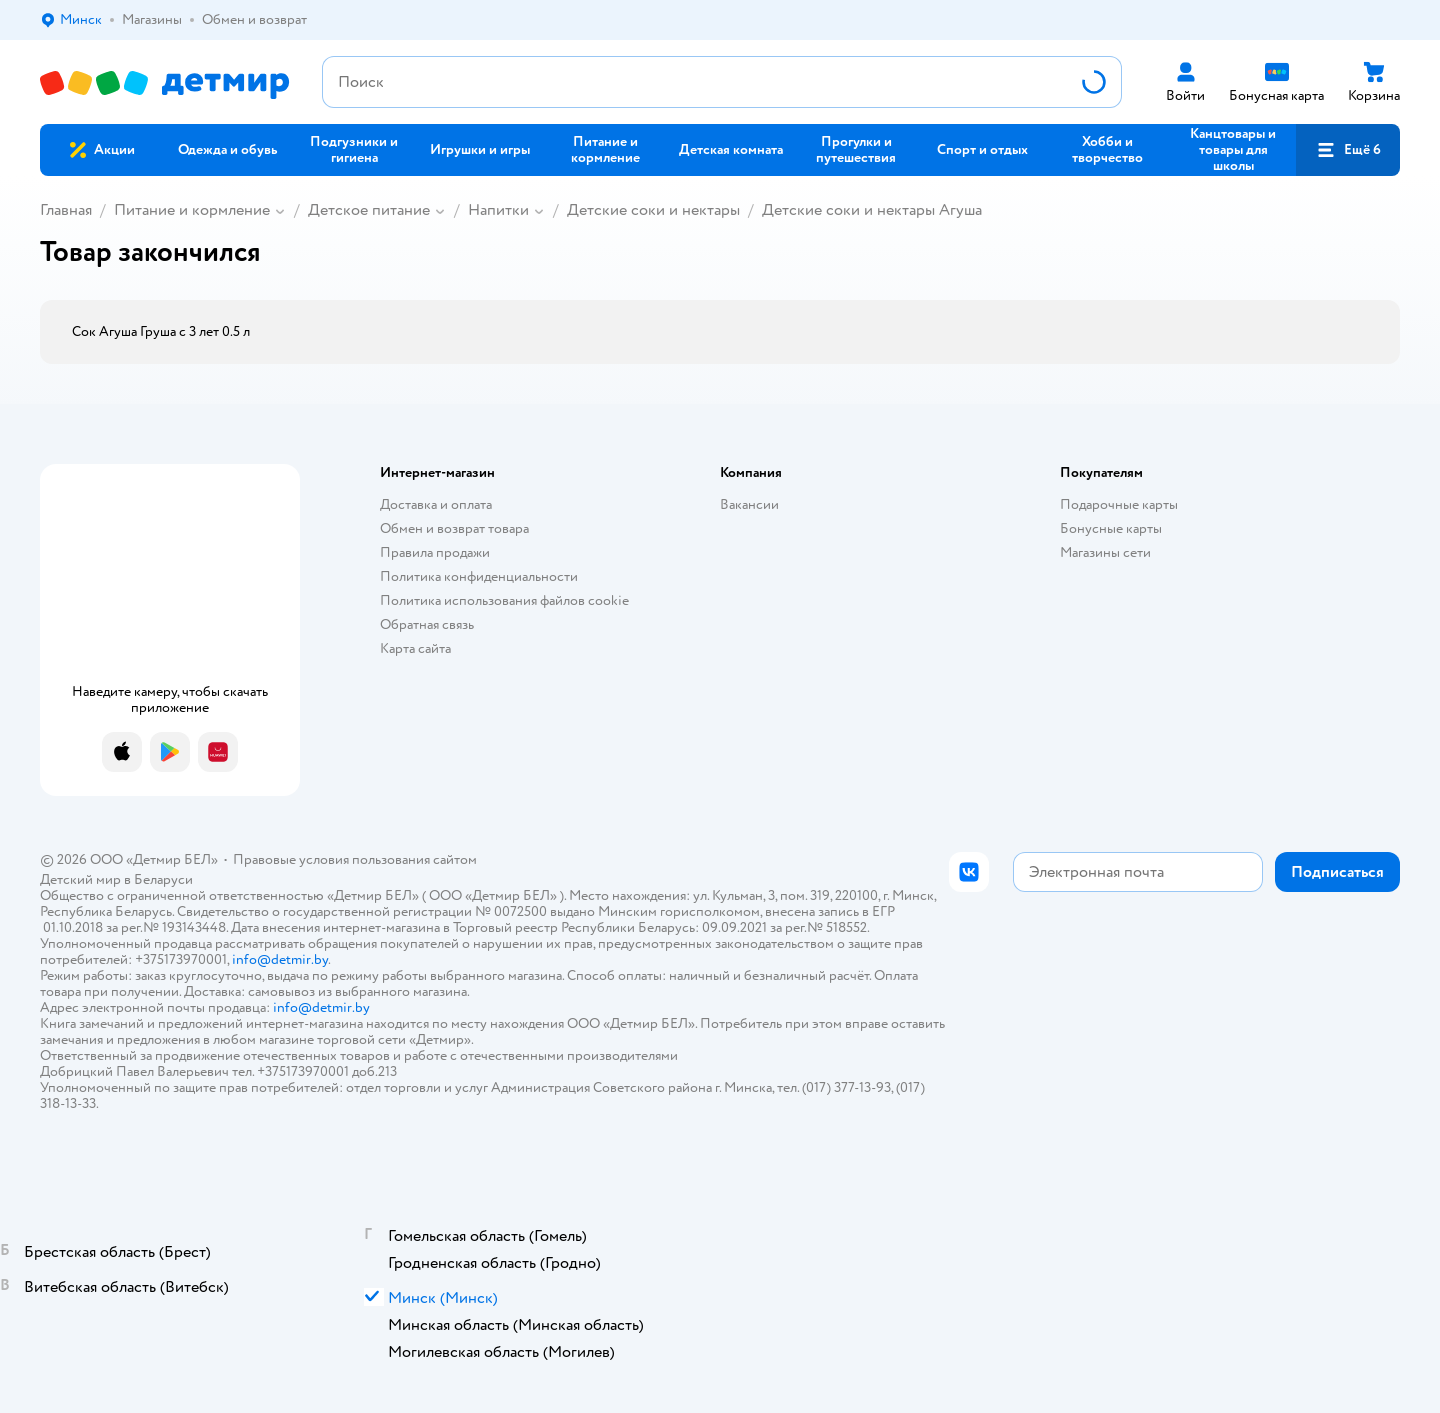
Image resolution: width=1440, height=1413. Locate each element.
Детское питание (369, 210)
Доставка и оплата (436, 504)
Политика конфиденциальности (479, 576)
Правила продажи (435, 552)
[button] (1348, 150)
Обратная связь (427, 624)
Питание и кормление (192, 210)
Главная (66, 210)
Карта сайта (415, 648)
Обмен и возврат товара (454, 528)
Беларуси (163, 879)
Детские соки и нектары (653, 210)
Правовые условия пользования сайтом (355, 859)
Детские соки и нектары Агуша (872, 210)
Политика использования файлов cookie (504, 600)
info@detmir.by (280, 959)
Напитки (498, 210)
